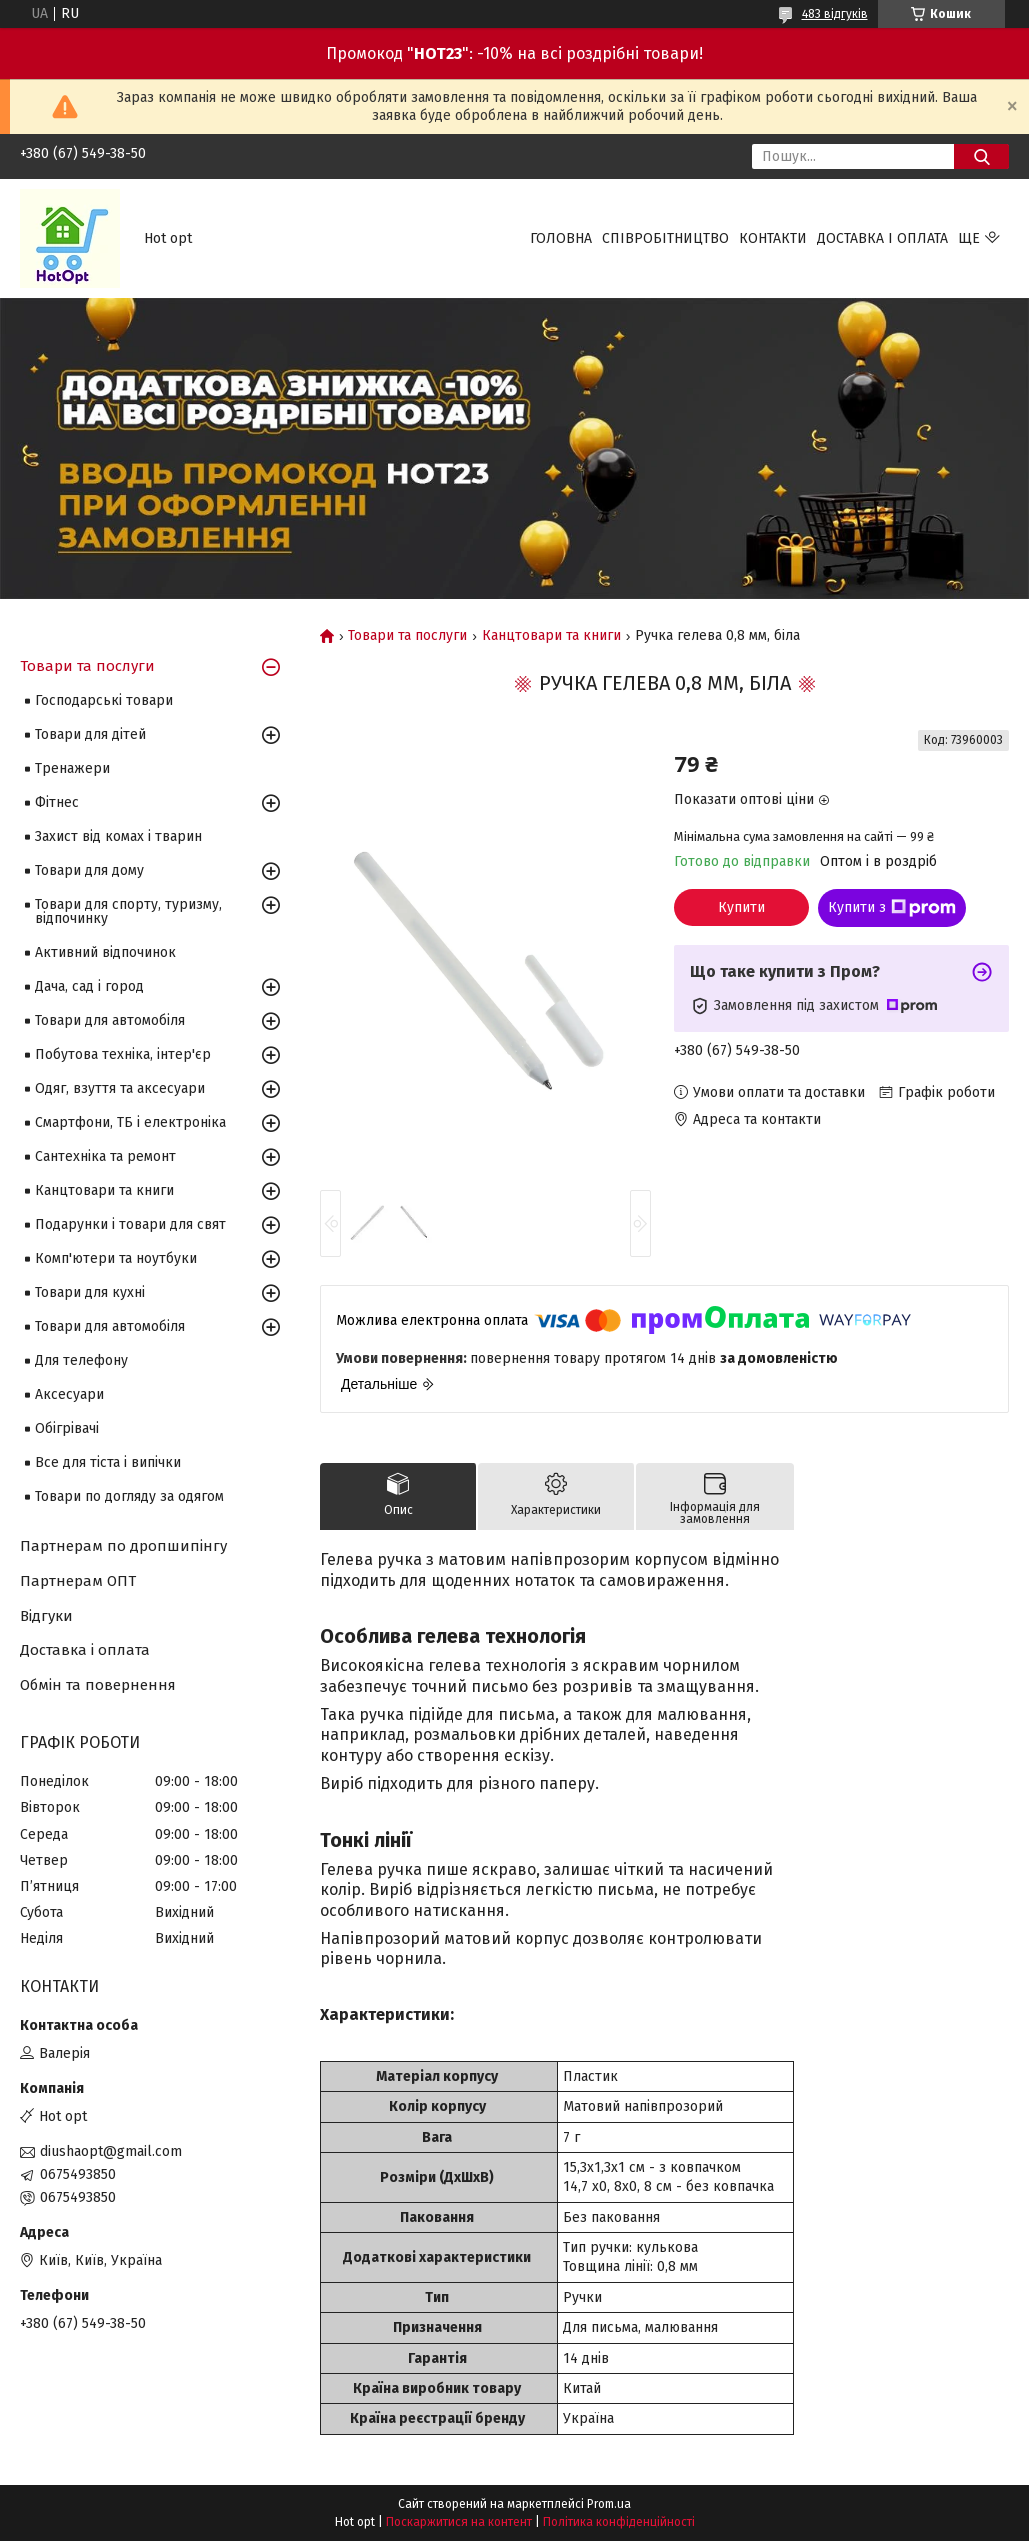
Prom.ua (609, 2504)
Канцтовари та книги (551, 636)
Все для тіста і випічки (108, 1462)
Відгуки (46, 1616)
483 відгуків (835, 14)
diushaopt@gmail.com (111, 2151)
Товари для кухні (90, 1292)
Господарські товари (104, 700)
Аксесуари (69, 1394)
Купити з (892, 908)
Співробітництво (665, 238)
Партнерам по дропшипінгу (123, 1546)
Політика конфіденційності (619, 2522)
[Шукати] (981, 156)
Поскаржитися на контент (459, 2522)
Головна (561, 238)
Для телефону (81, 1360)
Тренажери (72, 768)
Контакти (773, 238)
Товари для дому (89, 870)
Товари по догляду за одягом (129, 1496)
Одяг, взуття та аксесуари (120, 1088)
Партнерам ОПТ (78, 1581)
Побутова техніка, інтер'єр (123, 1054)
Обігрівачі (67, 1428)
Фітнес (57, 802)
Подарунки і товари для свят (130, 1224)
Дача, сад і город (89, 986)
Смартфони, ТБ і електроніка (130, 1122)
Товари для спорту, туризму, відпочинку (128, 911)
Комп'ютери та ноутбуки (116, 1258)
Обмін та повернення (98, 1685)
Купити (741, 907)
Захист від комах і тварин (118, 836)
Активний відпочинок (105, 952)
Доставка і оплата (882, 238)
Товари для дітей (90, 734)
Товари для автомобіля (110, 1020)
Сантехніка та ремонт (105, 1156)
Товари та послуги (407, 636)
